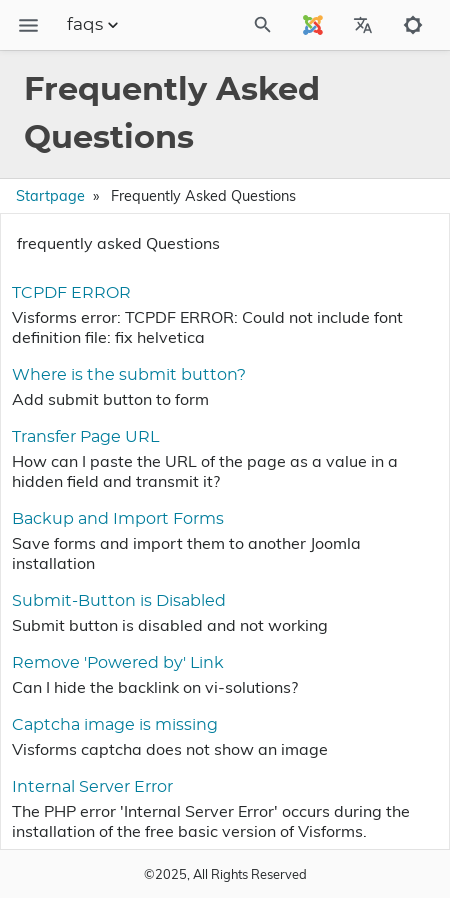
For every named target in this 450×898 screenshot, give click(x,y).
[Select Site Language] (313, 25)
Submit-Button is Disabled (119, 601)
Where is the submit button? (129, 375)
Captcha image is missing (115, 725)
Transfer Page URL (85, 437)
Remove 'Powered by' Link (118, 663)
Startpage (50, 196)
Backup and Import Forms (118, 519)
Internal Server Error (92, 787)
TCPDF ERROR (71, 293)
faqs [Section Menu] (95, 25)
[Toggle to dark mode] (413, 25)
